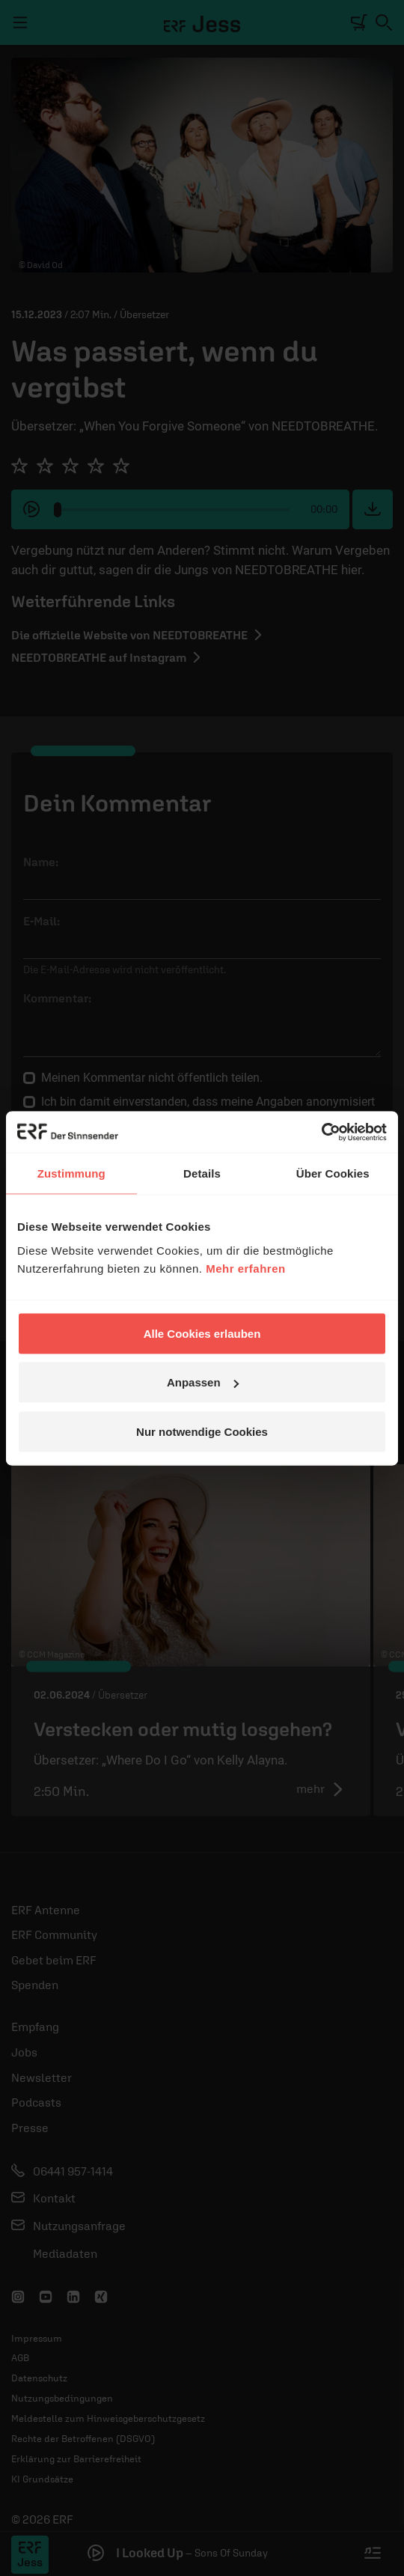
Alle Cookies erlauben (202, 1333)
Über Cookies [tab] (333, 1173)
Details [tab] (202, 1173)
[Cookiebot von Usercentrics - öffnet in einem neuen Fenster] (321, 1132)
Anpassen (203, 1382)
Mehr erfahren (246, 1267)
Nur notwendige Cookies (202, 1431)
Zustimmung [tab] (71, 1173)
